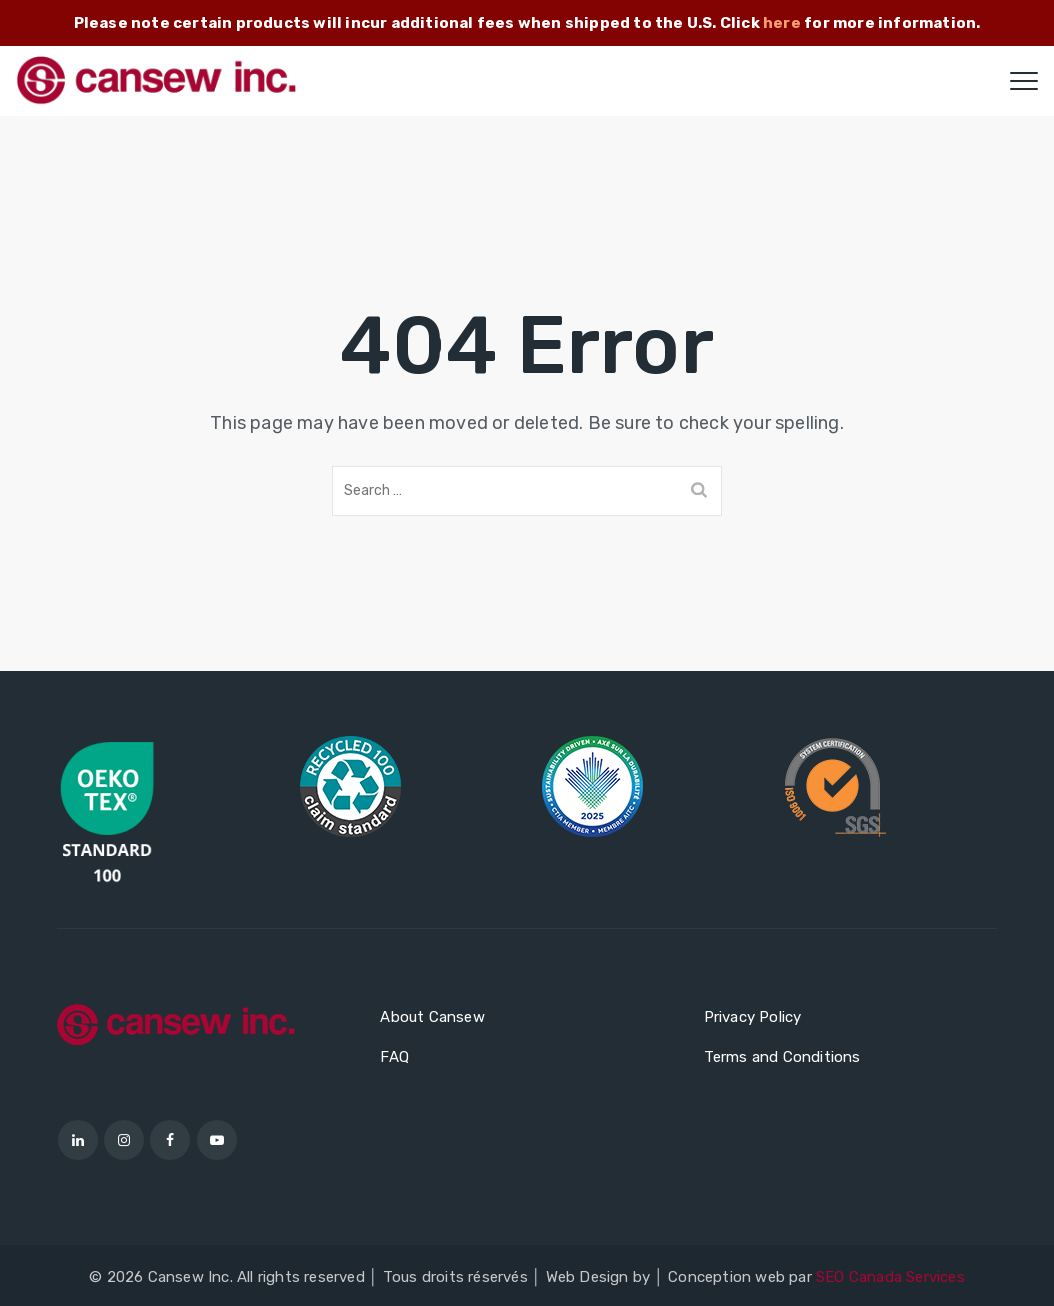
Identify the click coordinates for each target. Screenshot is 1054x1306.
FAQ (394, 1057)
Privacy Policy (753, 1017)
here (782, 23)
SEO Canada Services (890, 1277)
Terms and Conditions (782, 1057)
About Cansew (432, 1017)
